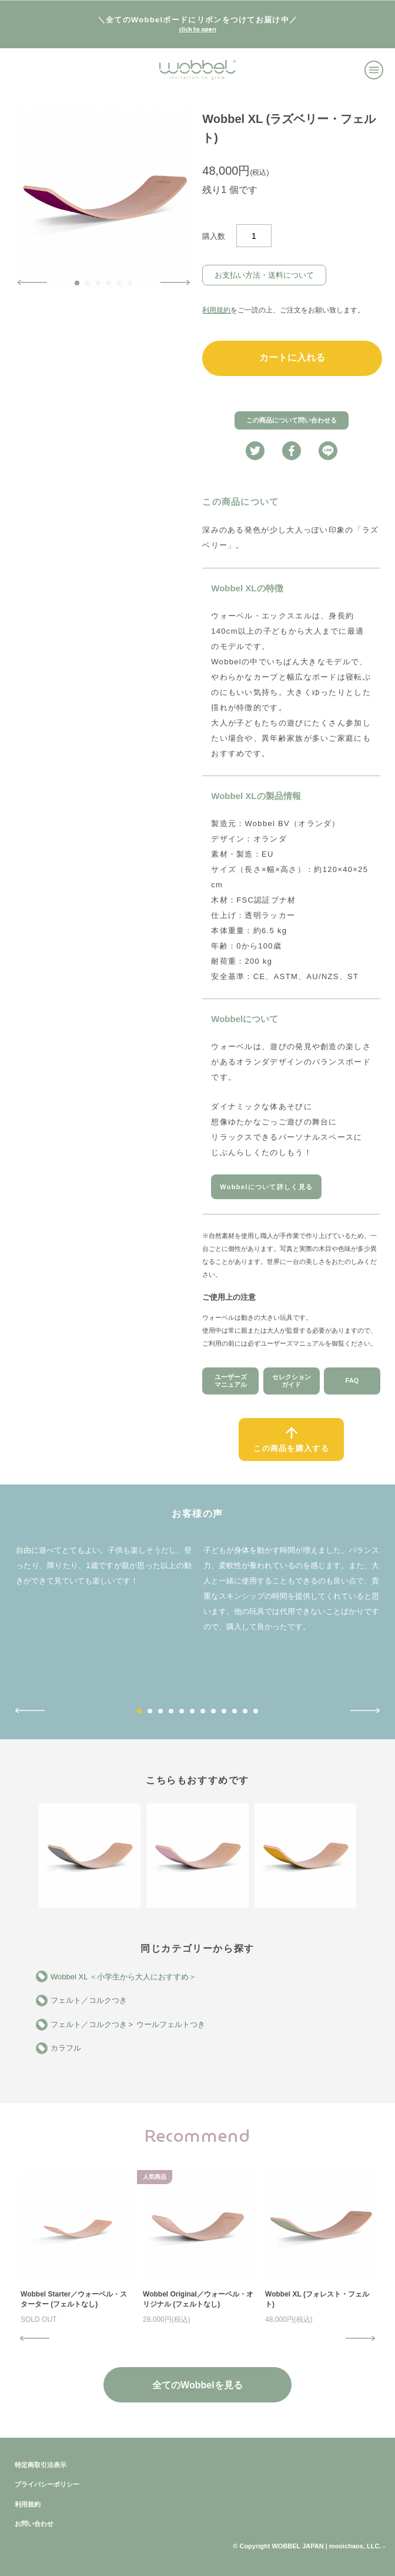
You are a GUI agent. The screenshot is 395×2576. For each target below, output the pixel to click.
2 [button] (87, 283)
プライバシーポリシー (47, 2484)
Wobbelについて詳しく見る (266, 1186)
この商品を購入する (291, 1448)
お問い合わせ (34, 2523)
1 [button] (77, 283)
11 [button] (245, 1711)
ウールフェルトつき (170, 2024)
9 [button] (224, 1711)
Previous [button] (32, 282)
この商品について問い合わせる (291, 420)
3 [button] (98, 283)
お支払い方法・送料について (264, 275)
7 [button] (202, 1711)
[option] (104, 198)
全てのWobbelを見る (197, 2385)
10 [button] (234, 1711)
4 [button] (108, 283)
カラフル (66, 2048)
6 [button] (130, 283)
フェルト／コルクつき (89, 2000)
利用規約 (216, 310)
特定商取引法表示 (40, 2464)
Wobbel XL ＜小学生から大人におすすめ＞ (124, 1976)
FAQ (352, 1380)
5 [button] (119, 283)
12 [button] (255, 1711)
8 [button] (213, 1711)
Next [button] (175, 282)
